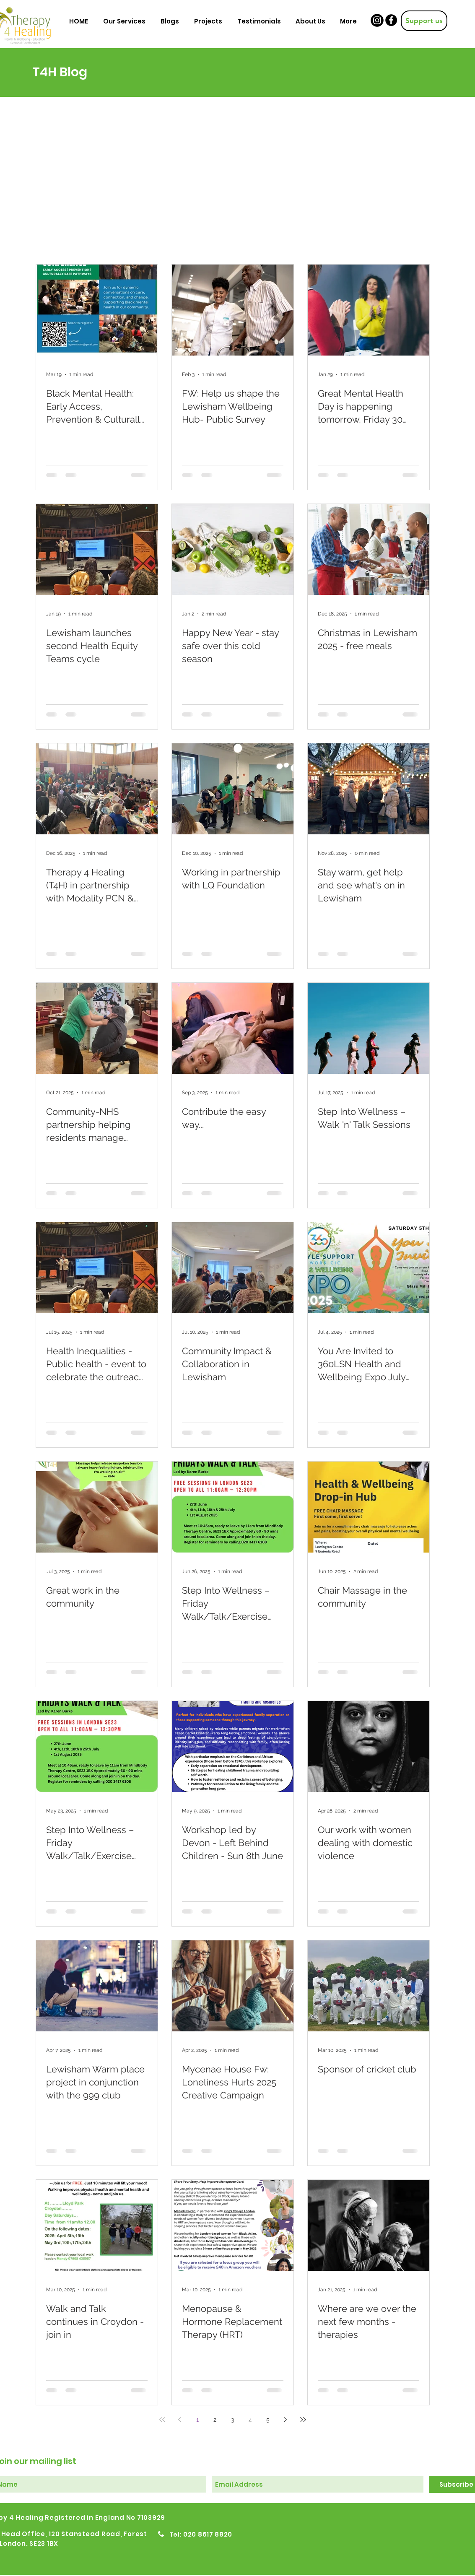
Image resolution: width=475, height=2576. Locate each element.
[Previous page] (179, 2419)
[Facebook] (391, 20)
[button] (124, 21)
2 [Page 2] (214, 2419)
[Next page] (285, 2419)
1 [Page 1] (197, 2419)
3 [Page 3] (232, 2419)
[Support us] (424, 20)
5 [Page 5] (268, 2419)
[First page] (162, 2419)
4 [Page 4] (250, 2419)
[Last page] (303, 2419)
